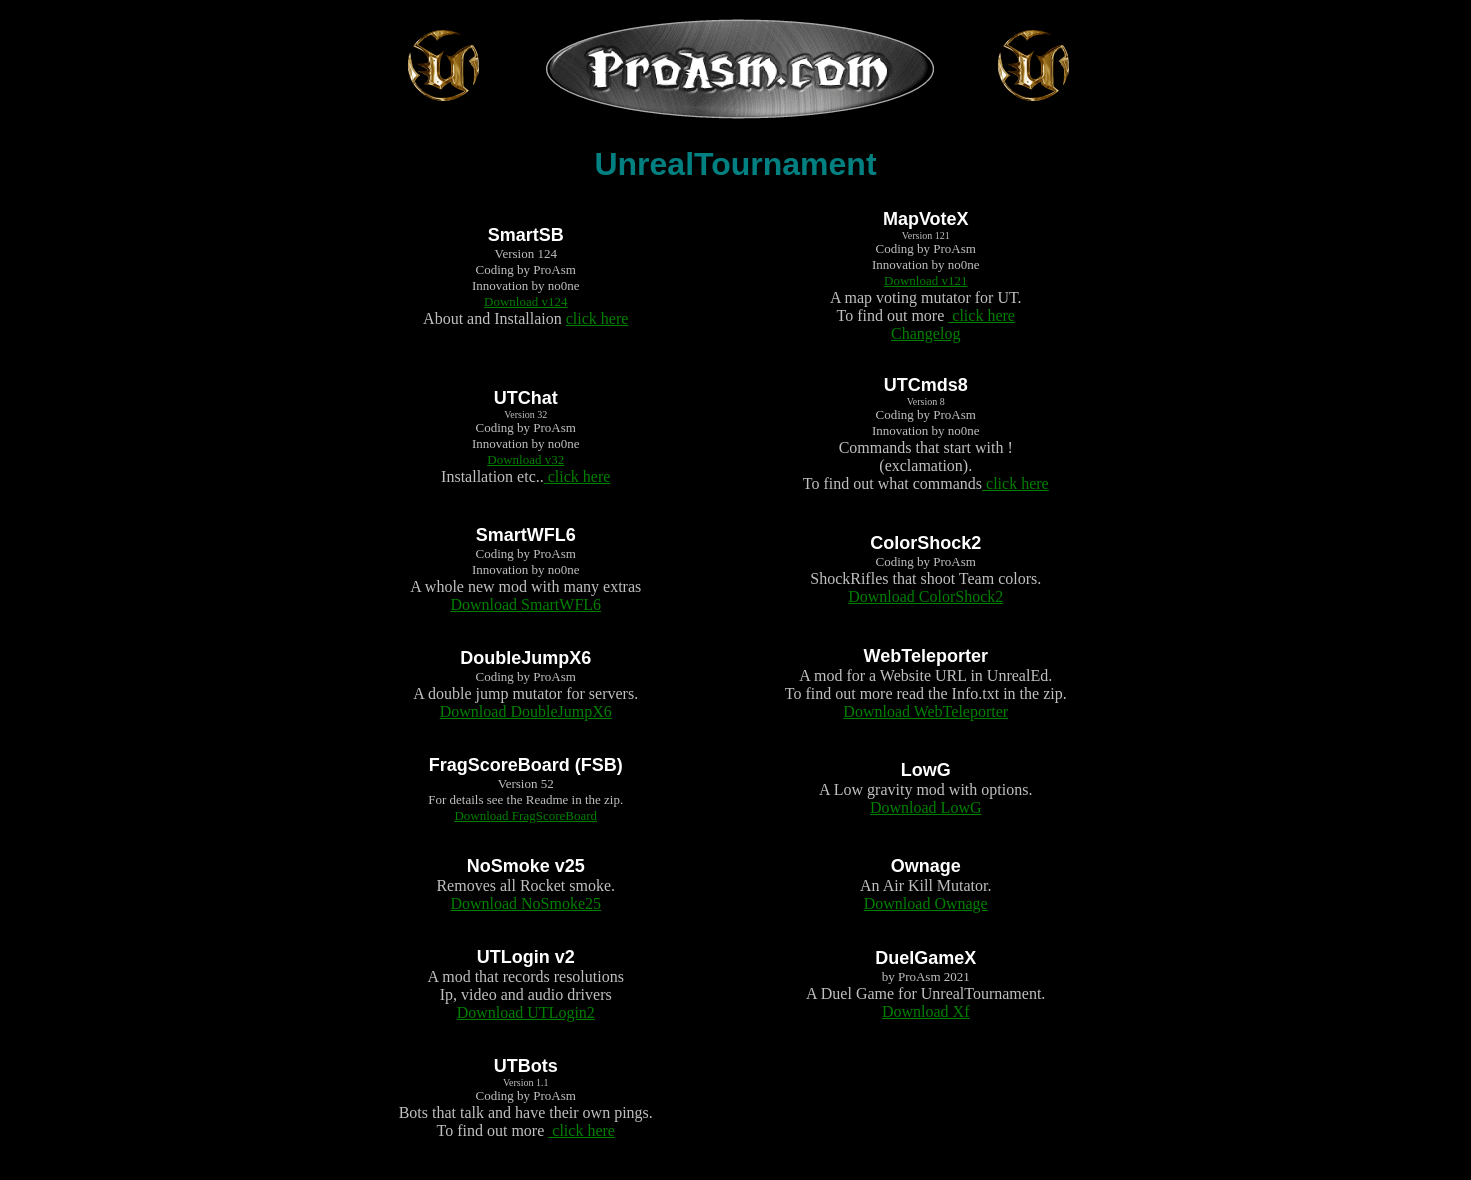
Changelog (925, 333)
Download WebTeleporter (925, 711)
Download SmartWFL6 (525, 604)
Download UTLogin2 (526, 1012)
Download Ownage (926, 903)
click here (597, 318)
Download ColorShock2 (925, 596)
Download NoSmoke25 (525, 903)
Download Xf (926, 1011)
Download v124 (525, 301)
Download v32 (525, 459)
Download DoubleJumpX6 (526, 711)
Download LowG (926, 807)
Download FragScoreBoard (525, 815)
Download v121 (925, 280)
